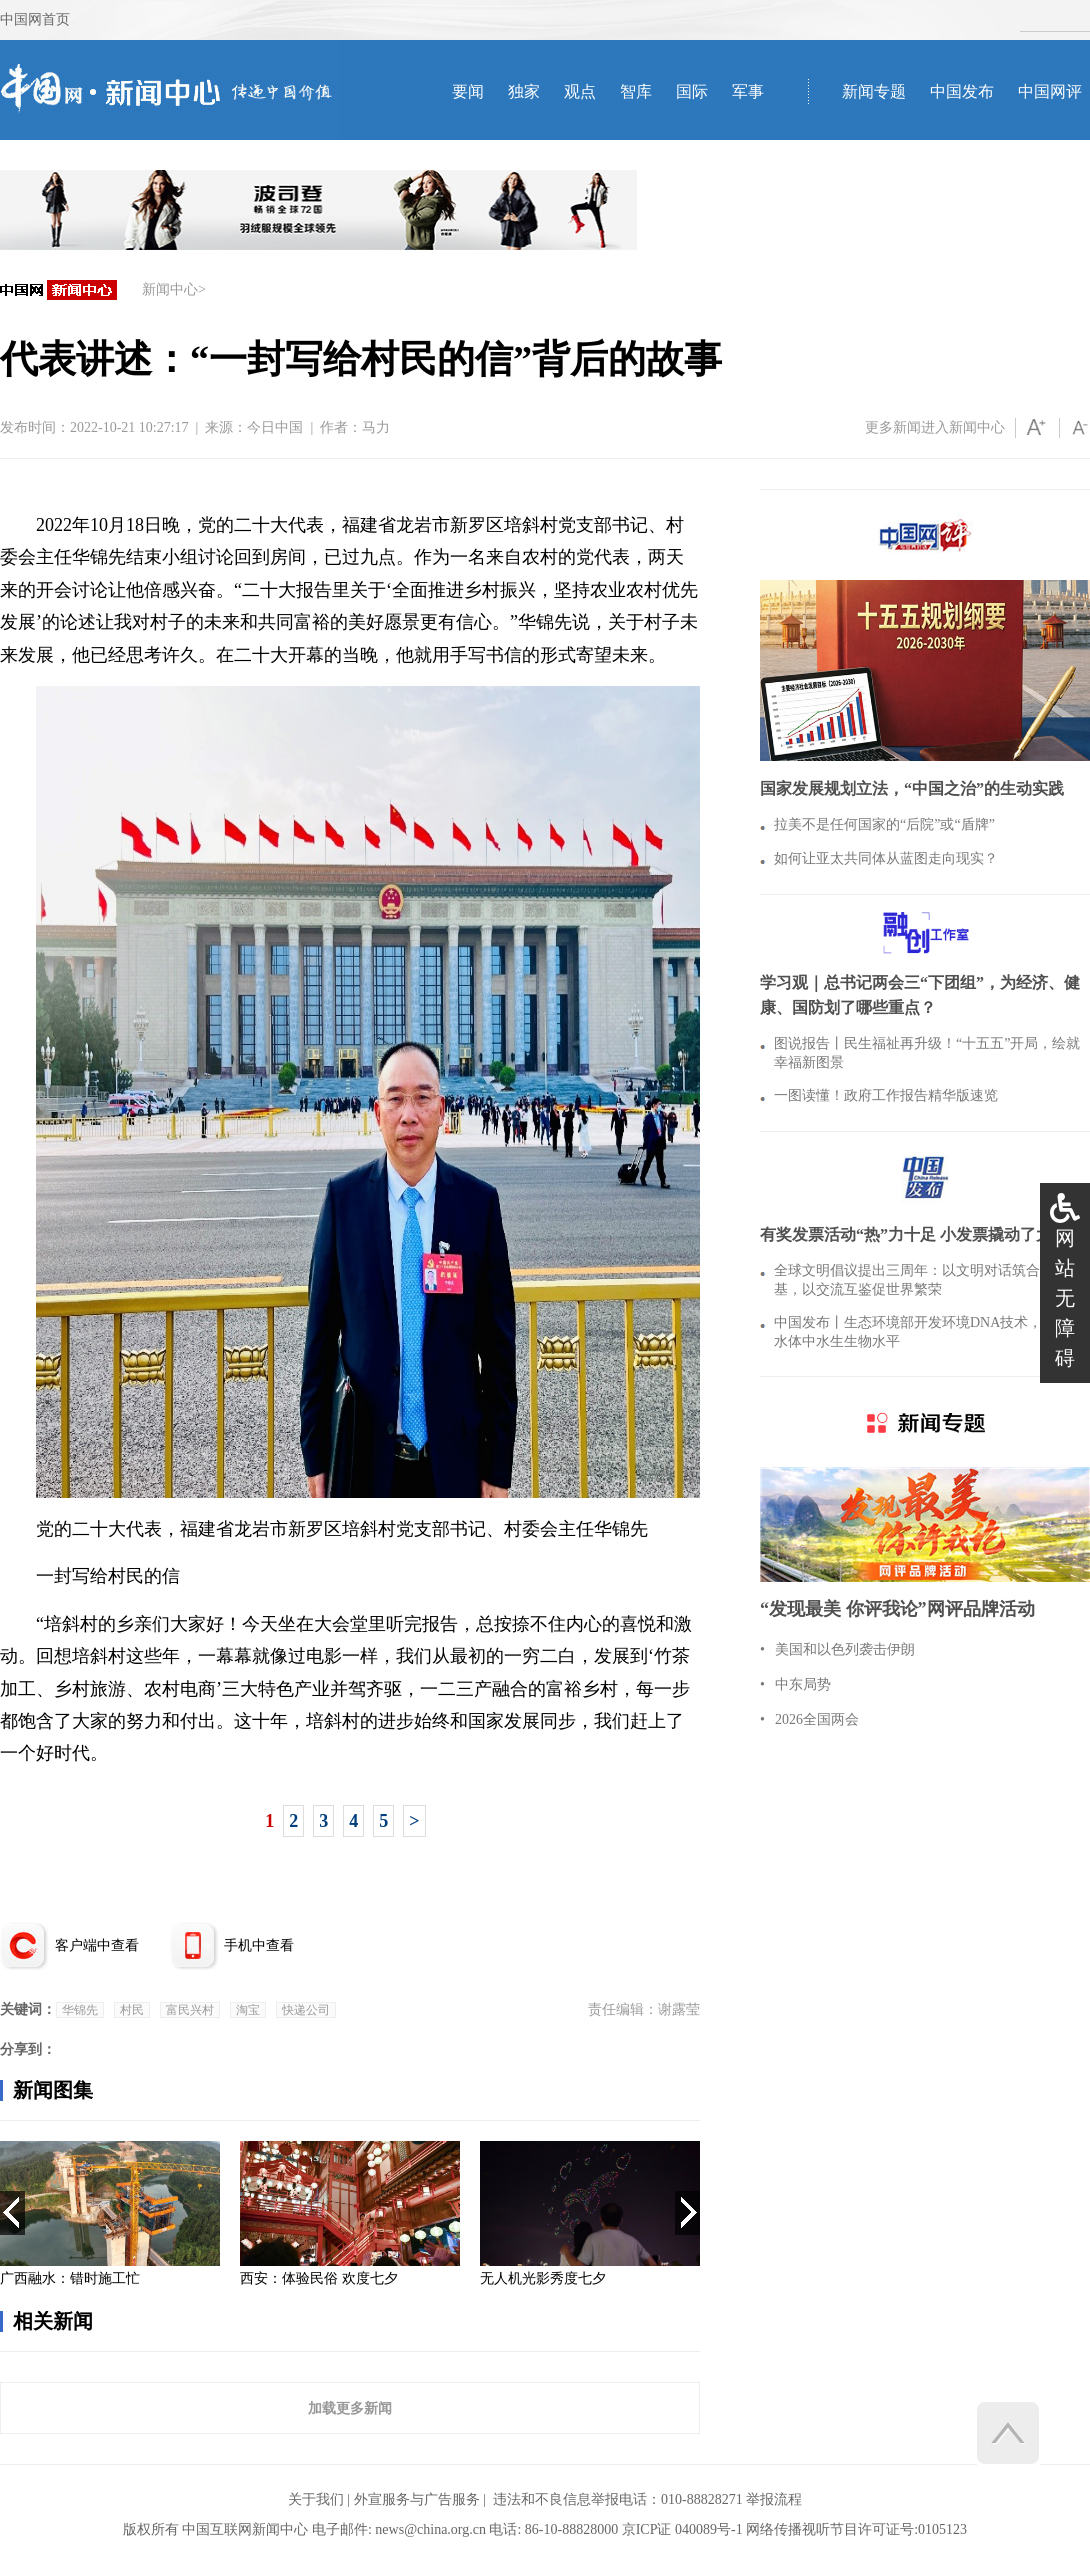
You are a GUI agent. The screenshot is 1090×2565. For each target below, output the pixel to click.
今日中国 (275, 427)
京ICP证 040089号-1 (682, 2529)
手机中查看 (259, 1945)
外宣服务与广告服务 (417, 2499)
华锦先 (80, 2010)
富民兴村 (190, 2010)
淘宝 (248, 2010)
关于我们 (316, 2499)
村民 (132, 2010)
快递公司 (306, 2010)
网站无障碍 (1065, 1298)
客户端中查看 (97, 1945)
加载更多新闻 (350, 2408)
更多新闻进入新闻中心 (935, 427)
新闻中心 (170, 289)
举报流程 (774, 2499)
